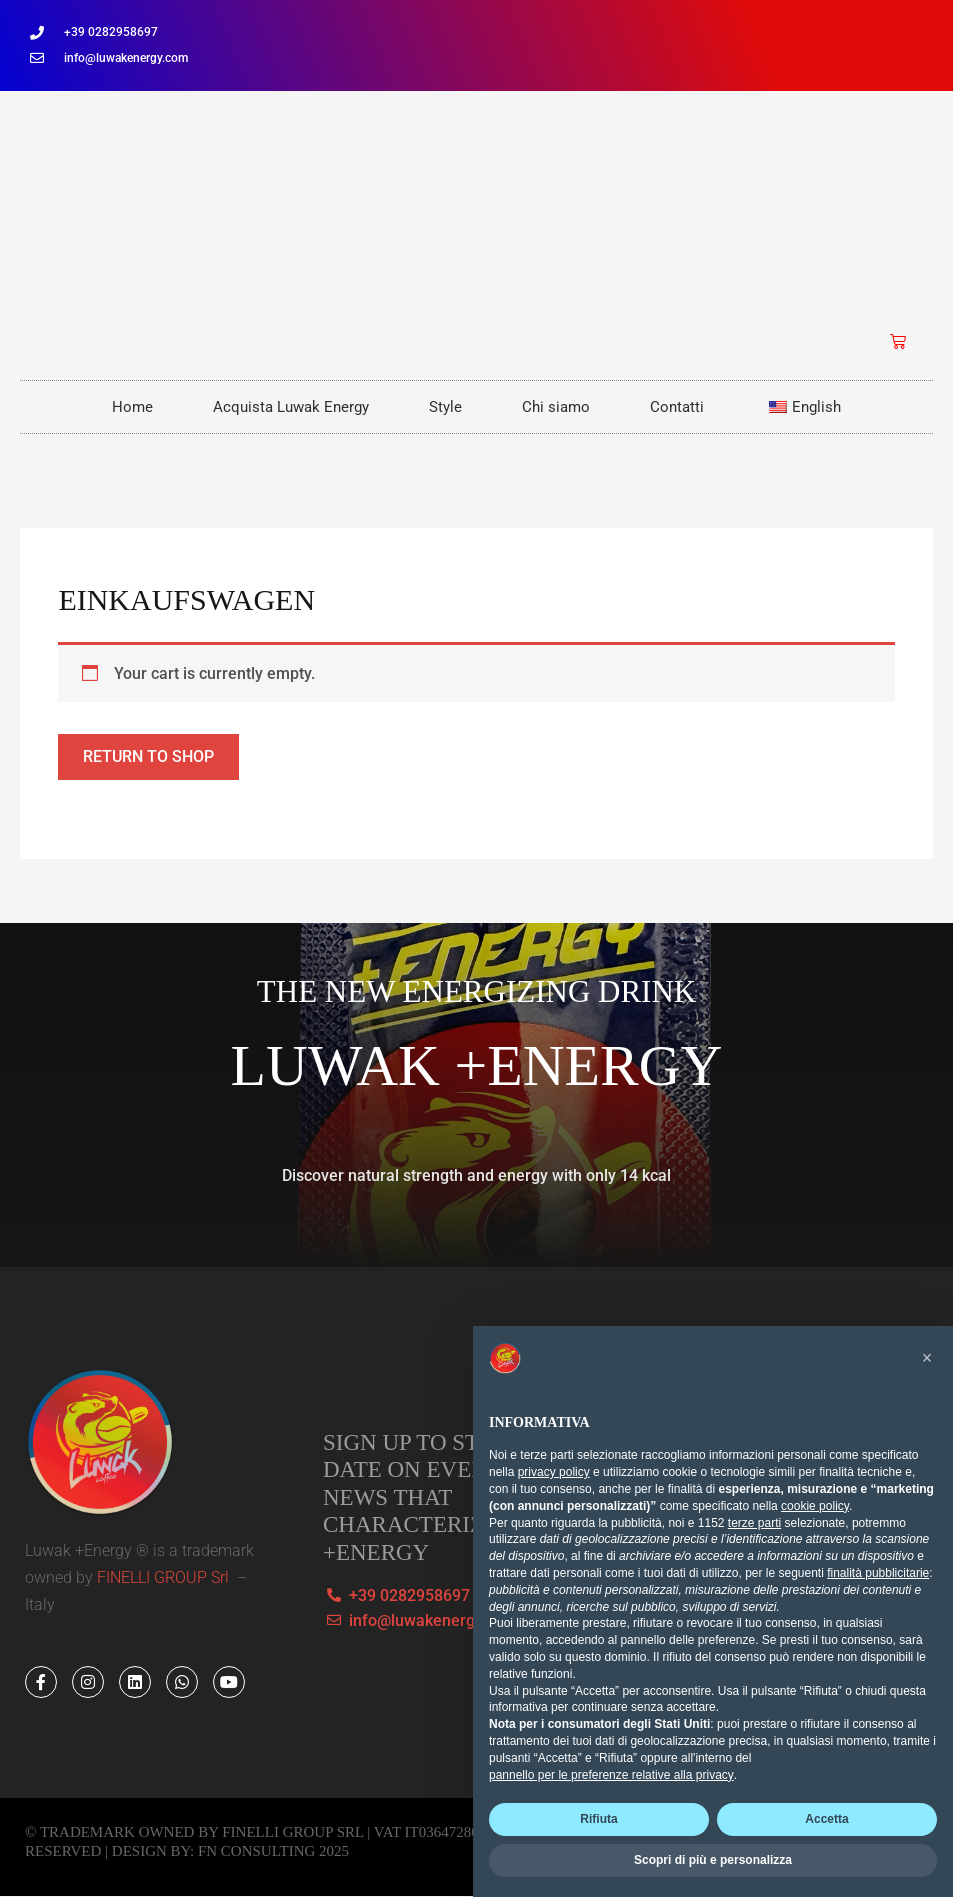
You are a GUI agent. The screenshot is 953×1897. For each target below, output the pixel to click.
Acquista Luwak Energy (291, 407)
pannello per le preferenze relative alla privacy (611, 1775)
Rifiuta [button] (598, 1819)
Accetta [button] (826, 1819)
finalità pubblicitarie (878, 1573)
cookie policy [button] (815, 1506)
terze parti (754, 1523)
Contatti (677, 407)
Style (445, 407)
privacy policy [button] (554, 1472)
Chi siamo (556, 407)
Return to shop (148, 756)
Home (132, 407)
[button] (927, 1358)
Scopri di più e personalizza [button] (713, 1860)
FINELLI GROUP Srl (165, 1577)
